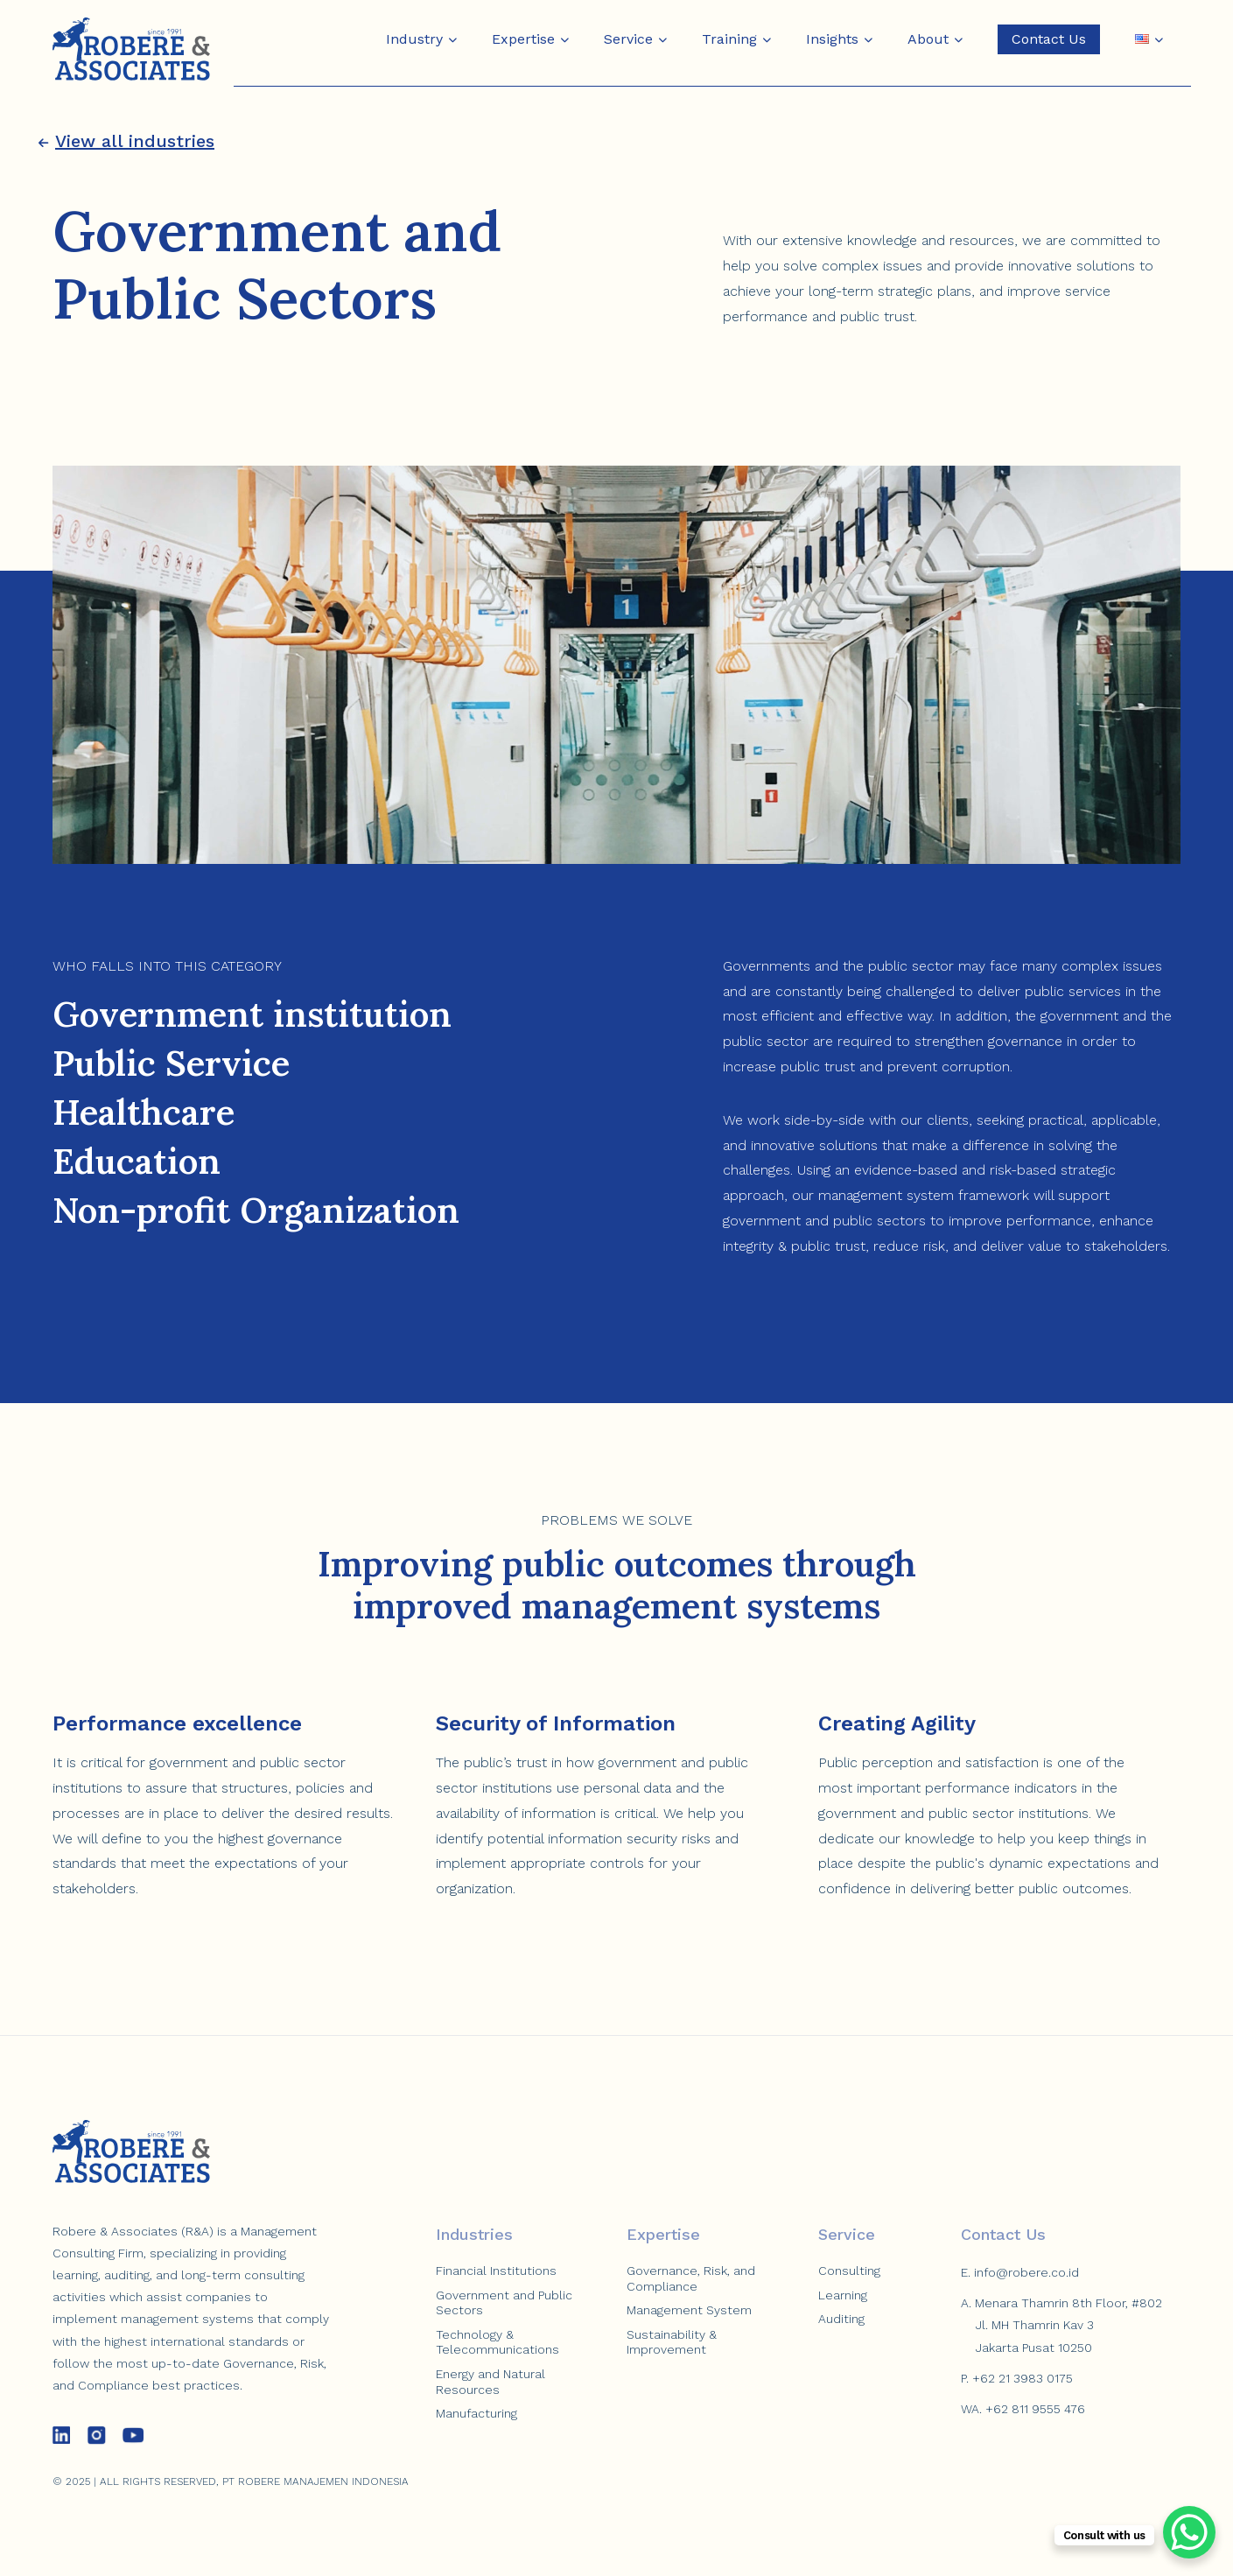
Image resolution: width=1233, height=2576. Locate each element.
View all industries (126, 140)
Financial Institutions (496, 2271)
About (928, 39)
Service (628, 39)
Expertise (523, 39)
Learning (842, 2295)
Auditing (841, 2319)
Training (729, 39)
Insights (832, 39)
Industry (414, 39)
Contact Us (1049, 39)
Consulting (849, 2271)
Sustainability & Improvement (672, 2342)
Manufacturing (476, 2413)
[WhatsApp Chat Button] (1189, 2532)
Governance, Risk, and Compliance (691, 2278)
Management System (689, 2310)
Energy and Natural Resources (490, 2382)
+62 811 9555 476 (1035, 2409)
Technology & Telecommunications (497, 2342)
